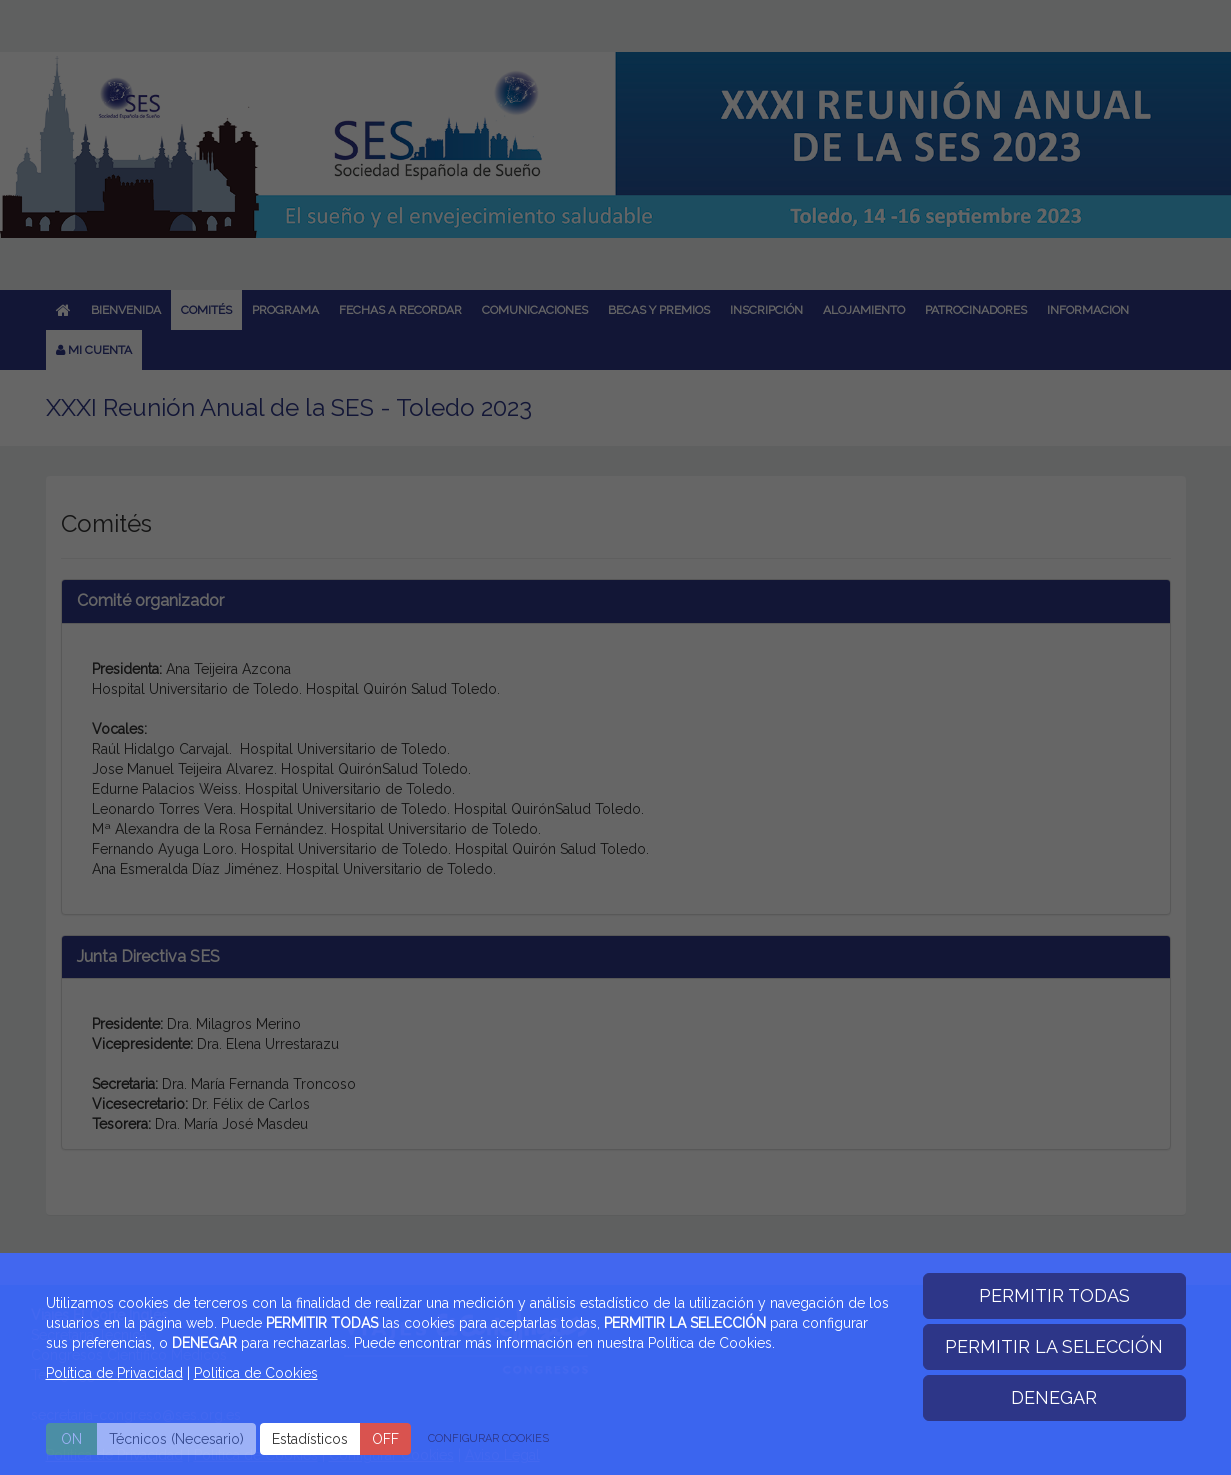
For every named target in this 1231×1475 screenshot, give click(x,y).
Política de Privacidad (114, 1373)
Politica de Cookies (256, 1373)
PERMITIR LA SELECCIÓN (1054, 1346)
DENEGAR (1054, 1397)
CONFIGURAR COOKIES (488, 1438)
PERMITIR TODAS (1054, 1295)
